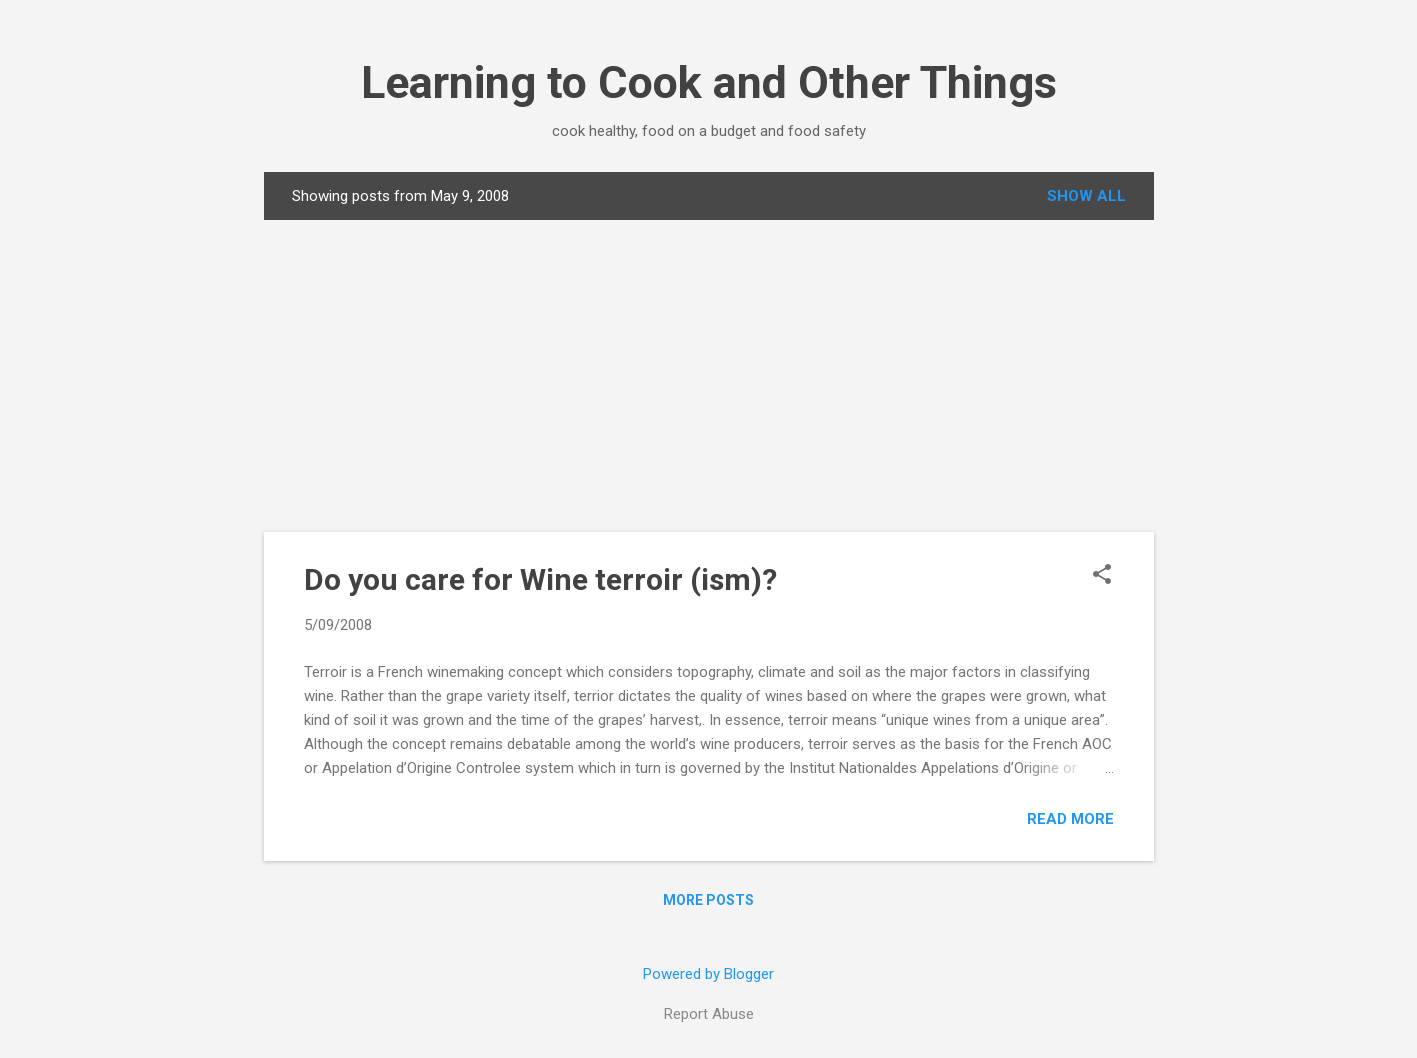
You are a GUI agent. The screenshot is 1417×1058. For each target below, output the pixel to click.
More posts (708, 900)
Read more (1070, 819)
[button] (1102, 576)
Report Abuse (709, 1014)
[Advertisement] (709, 376)
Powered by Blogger (708, 974)
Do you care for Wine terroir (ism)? (540, 579)
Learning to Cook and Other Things (709, 82)
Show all (1086, 196)
